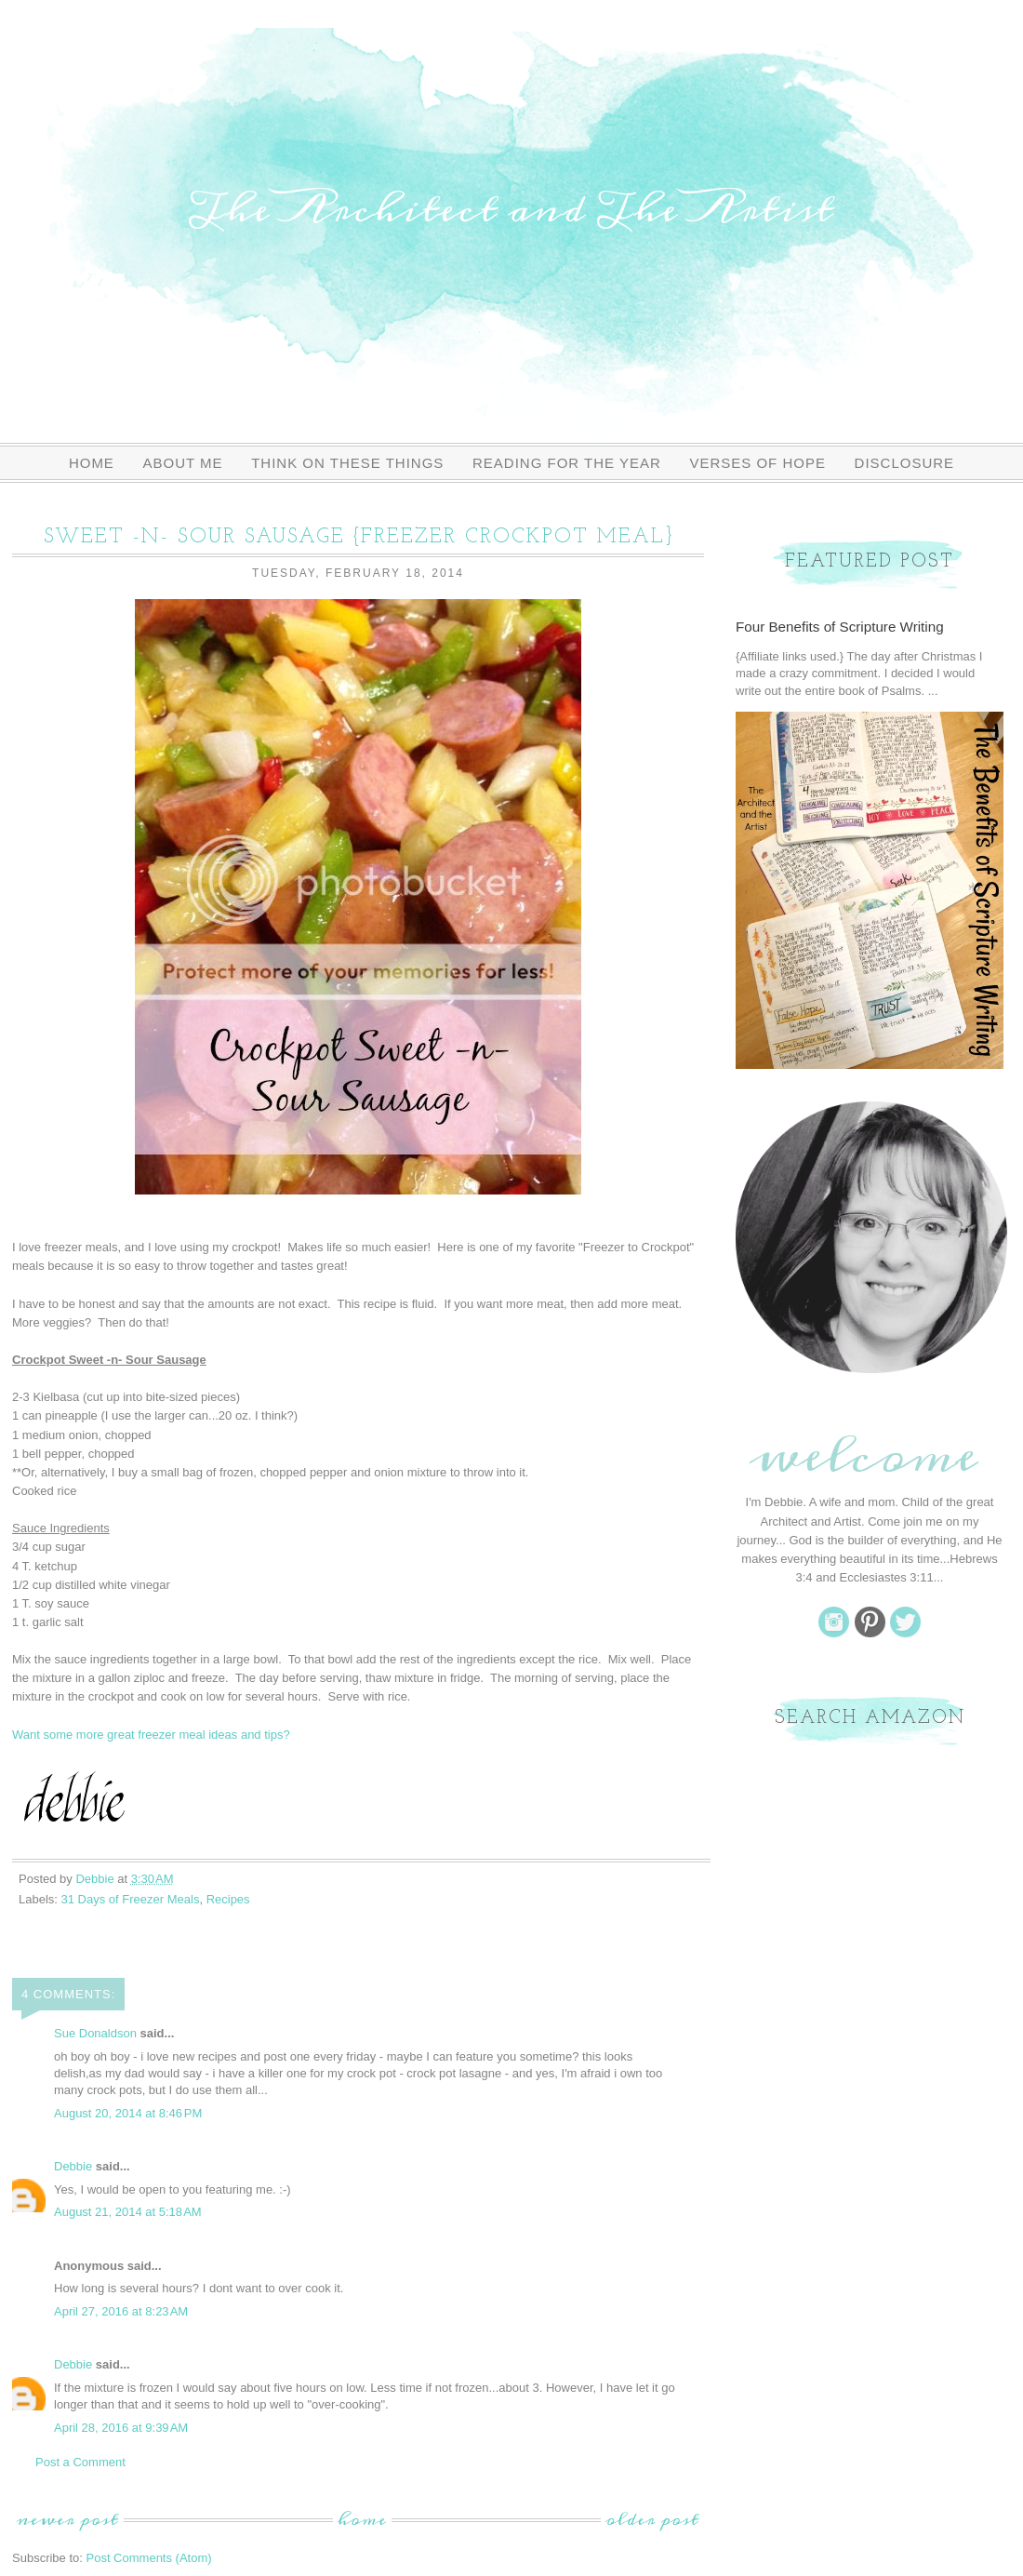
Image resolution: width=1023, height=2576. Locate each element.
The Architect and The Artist (511, 209)
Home (91, 463)
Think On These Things (347, 463)
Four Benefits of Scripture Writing (840, 626)
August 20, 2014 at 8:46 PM (128, 2113)
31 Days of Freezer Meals (130, 1899)
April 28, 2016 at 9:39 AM (121, 2428)
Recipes (228, 1899)
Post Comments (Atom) (149, 2558)
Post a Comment (80, 2462)
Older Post (652, 2519)
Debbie (73, 2166)
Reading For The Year (566, 463)
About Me (183, 463)
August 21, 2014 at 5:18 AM (128, 2212)
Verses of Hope (757, 463)
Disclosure (905, 463)
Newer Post (68, 2519)
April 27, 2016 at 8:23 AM (121, 2311)
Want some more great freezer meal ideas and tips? (151, 1735)
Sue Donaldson (95, 2033)
